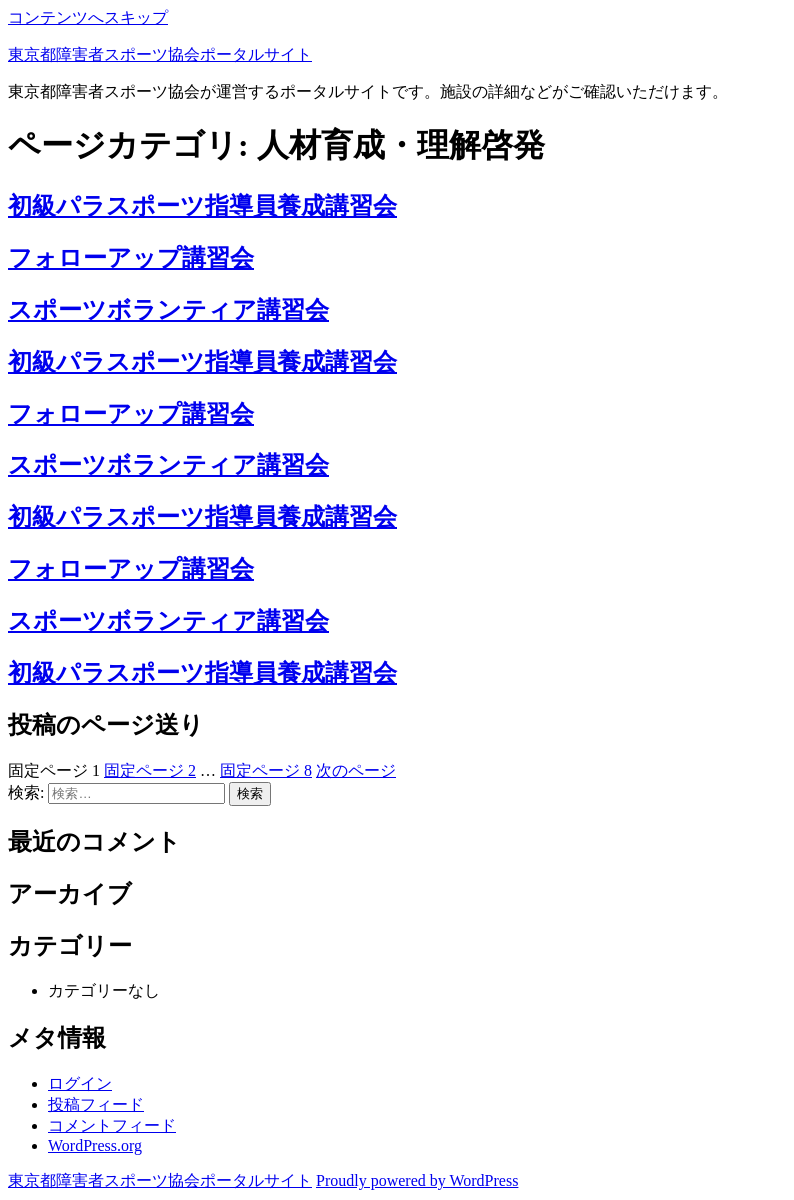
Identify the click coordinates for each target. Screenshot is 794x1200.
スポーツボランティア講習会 (168, 310)
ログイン (80, 1083)
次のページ (356, 770)
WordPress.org (95, 1145)
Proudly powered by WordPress (417, 1180)
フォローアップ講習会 (131, 258)
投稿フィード (96, 1104)
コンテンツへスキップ (88, 17)
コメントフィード (112, 1125)
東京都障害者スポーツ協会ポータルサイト (160, 54)
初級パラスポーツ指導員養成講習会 (202, 206)
